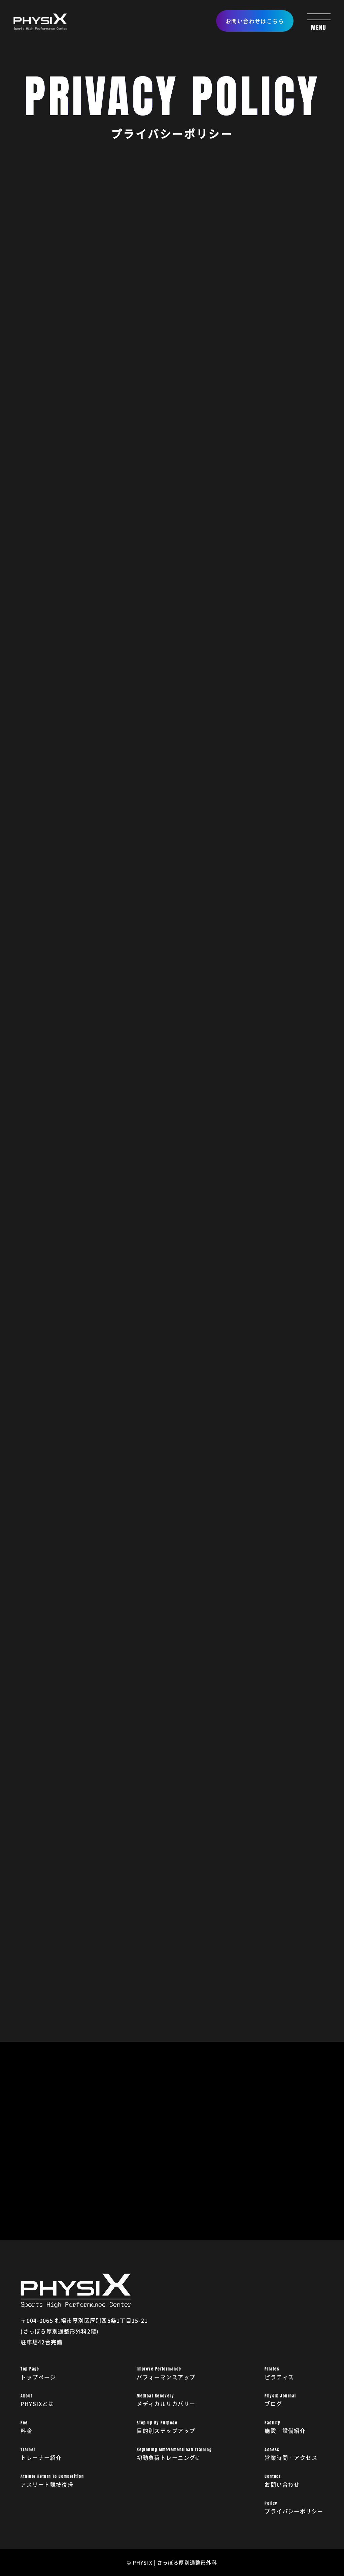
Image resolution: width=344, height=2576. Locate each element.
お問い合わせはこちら (255, 21)
